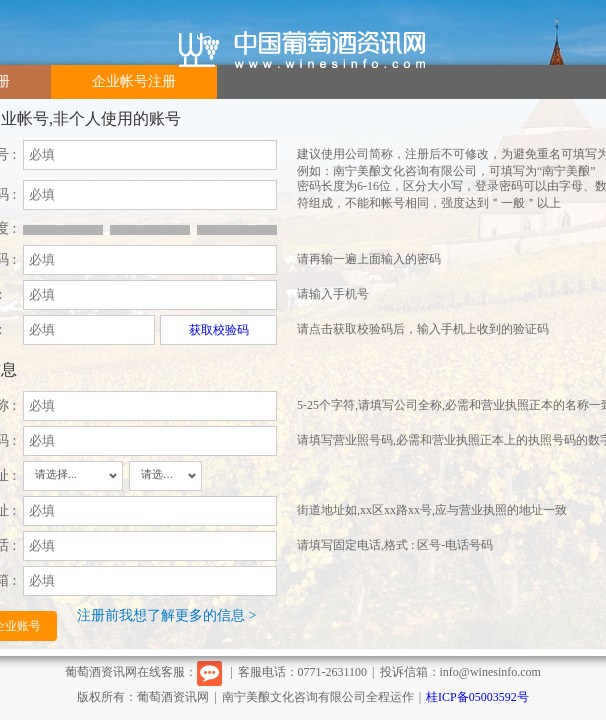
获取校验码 (219, 330)
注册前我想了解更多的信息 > (166, 615)
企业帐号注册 (134, 81)
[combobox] (73, 476)
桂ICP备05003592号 (477, 697)
